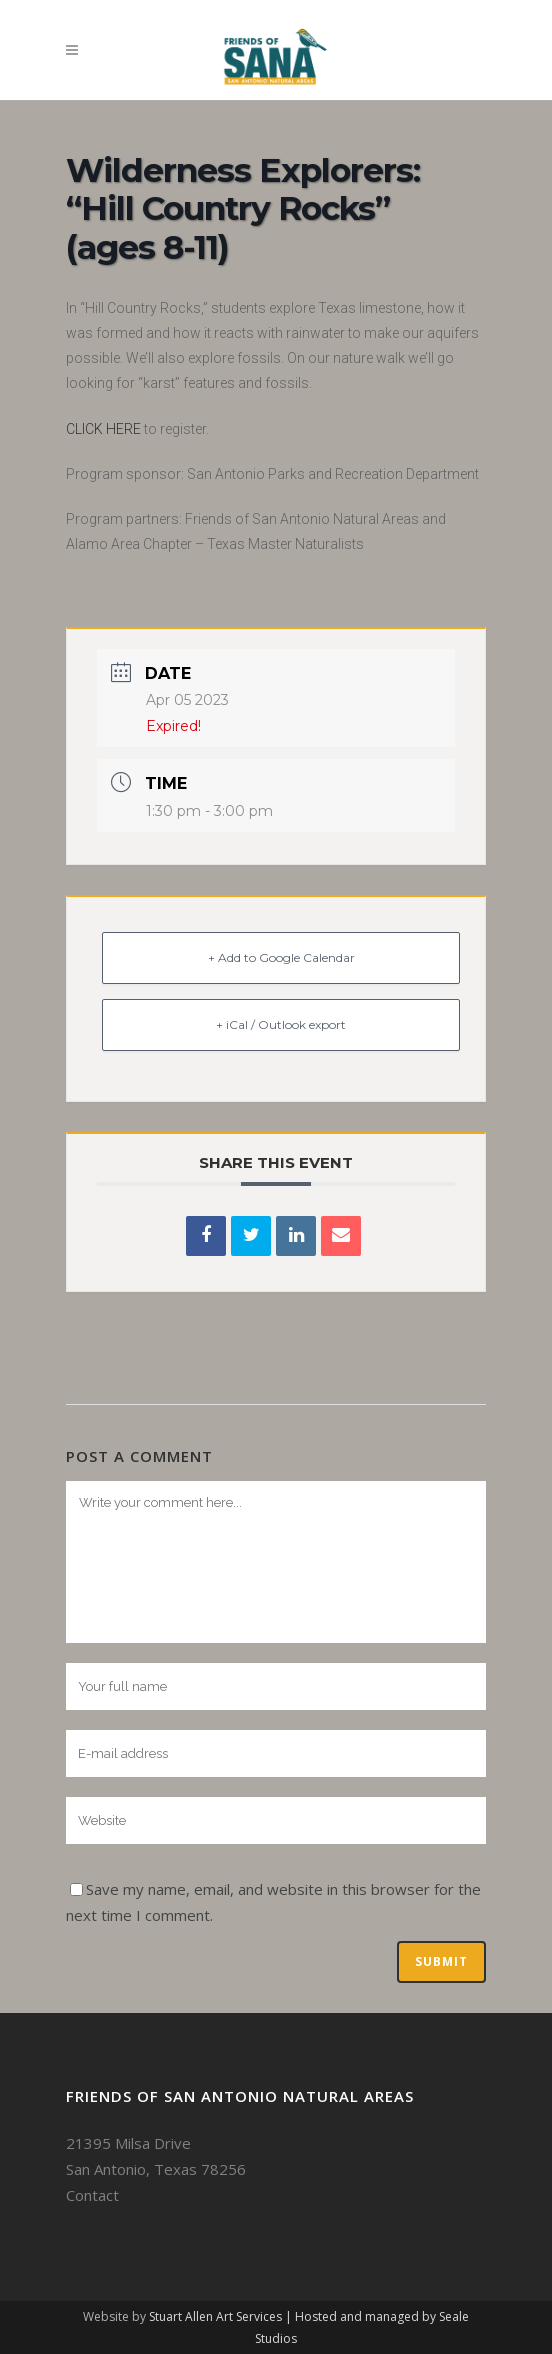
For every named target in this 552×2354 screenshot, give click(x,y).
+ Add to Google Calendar (281, 957)
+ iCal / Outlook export (281, 1024)
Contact (92, 2195)
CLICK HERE (103, 429)
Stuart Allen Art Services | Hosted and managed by (294, 2316)
